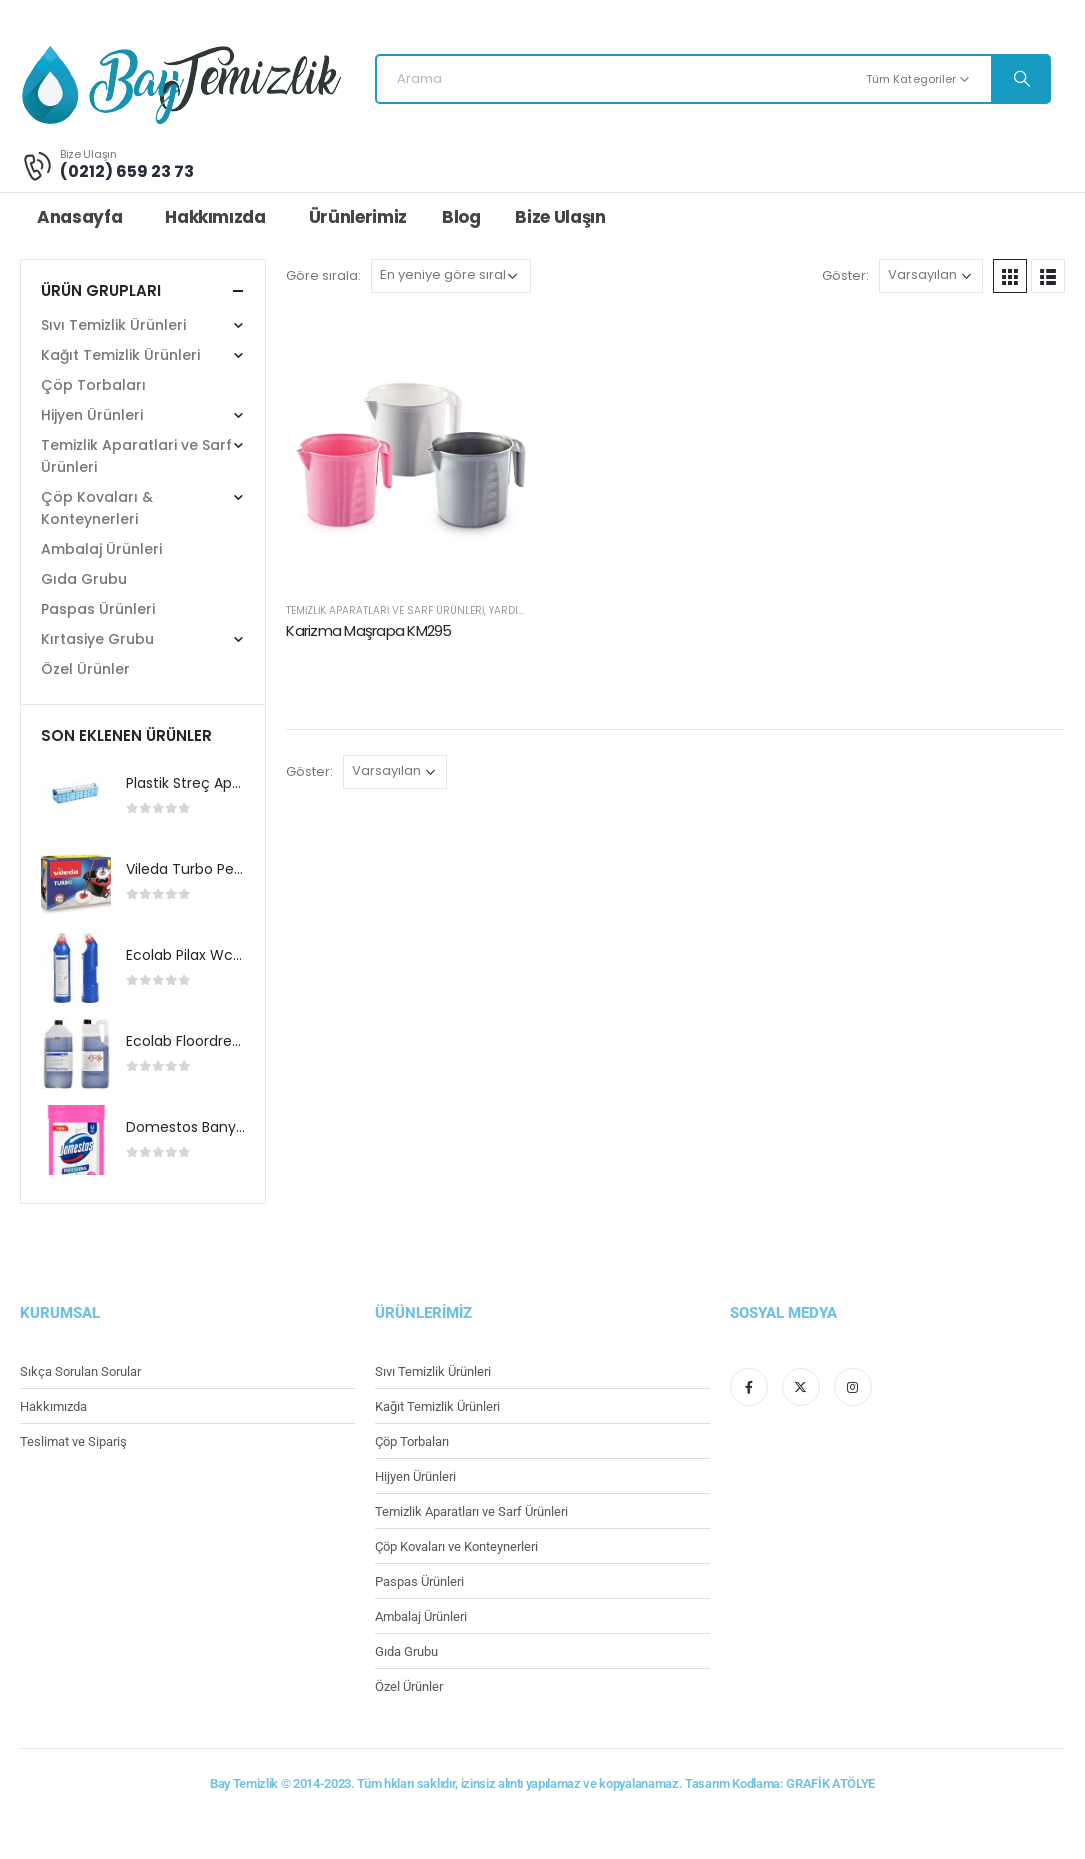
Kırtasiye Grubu (97, 639)
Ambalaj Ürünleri (101, 549)
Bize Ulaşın (560, 217)
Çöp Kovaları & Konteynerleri (97, 508)
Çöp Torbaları (93, 385)
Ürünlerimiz (358, 217)
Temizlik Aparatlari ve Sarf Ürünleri (385, 610)
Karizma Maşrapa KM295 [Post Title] (368, 630)
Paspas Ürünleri (98, 609)
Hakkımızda (215, 217)
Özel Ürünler (85, 669)
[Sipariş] (451, 276)
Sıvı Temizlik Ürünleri (113, 325)
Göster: (845, 275)
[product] (76, 796)
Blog (461, 217)
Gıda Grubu (84, 579)
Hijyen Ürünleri (92, 415)
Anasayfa (79, 217)
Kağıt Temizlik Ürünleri (120, 355)
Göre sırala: (323, 275)
